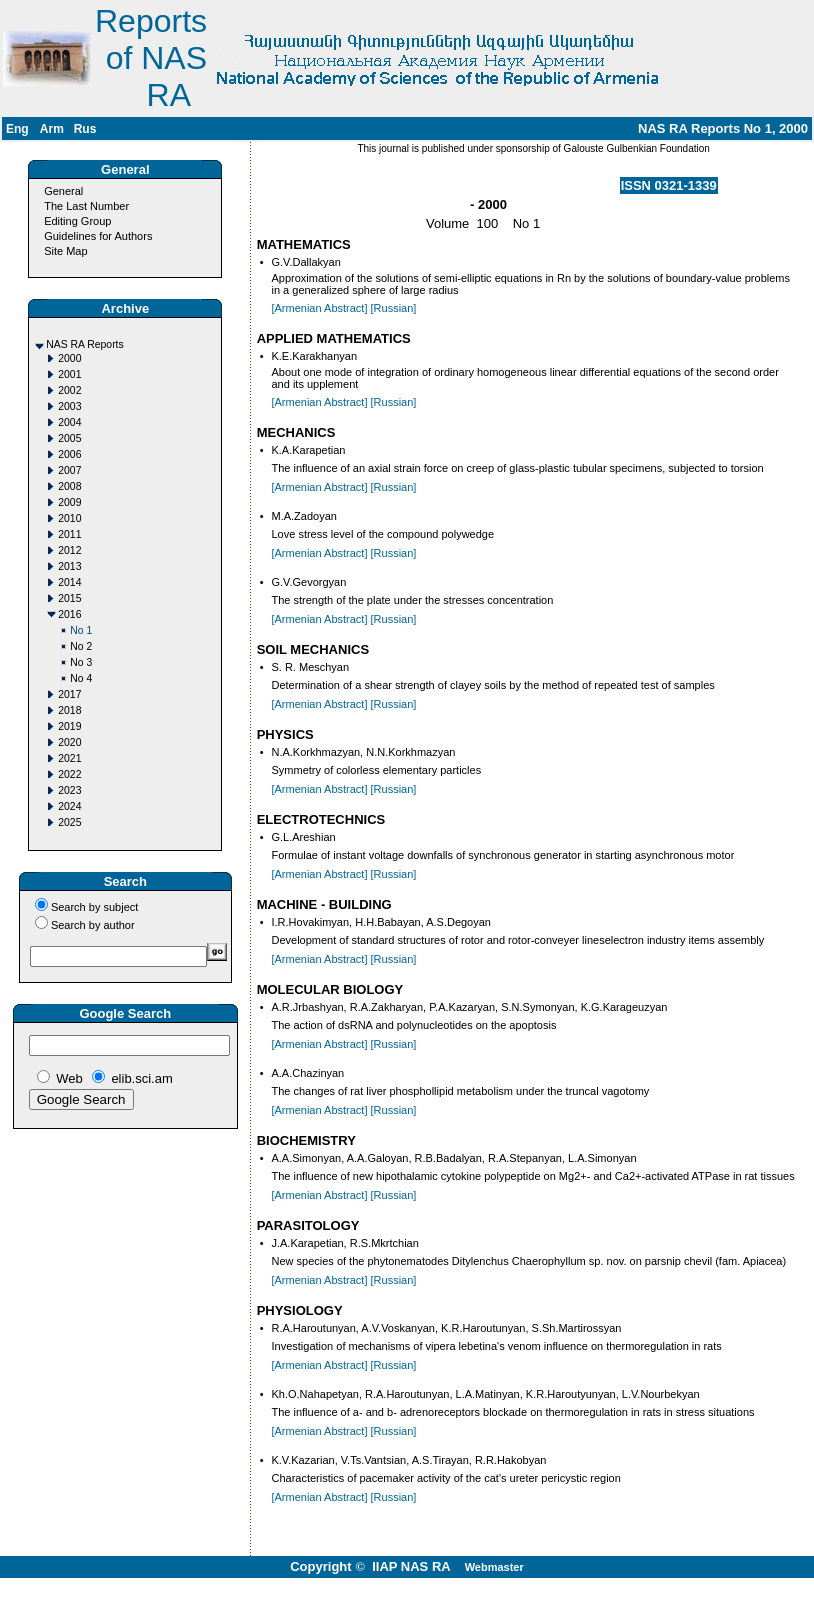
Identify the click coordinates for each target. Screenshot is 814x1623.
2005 (69, 438)
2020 (69, 742)
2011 (69, 534)
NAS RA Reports (84, 344)
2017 (69, 694)
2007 (69, 470)
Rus (85, 129)
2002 (69, 390)
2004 (69, 422)
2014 (69, 582)
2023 (69, 790)
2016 (69, 614)
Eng (17, 129)
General (63, 191)
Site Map (65, 251)
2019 (69, 726)
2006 (69, 454)
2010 (69, 518)
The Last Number (86, 206)
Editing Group (77, 221)
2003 (69, 406)
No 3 (81, 662)
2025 (69, 822)
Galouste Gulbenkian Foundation (635, 148)
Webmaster (494, 1567)
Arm (52, 129)
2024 (69, 806)
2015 (69, 598)
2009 (69, 502)
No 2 (81, 646)
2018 (69, 710)
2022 (69, 774)
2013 (69, 566)
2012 (69, 550)
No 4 (81, 678)
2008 (69, 486)
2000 (69, 358)
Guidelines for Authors (98, 236)
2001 (69, 374)
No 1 (81, 630)
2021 (69, 758)
